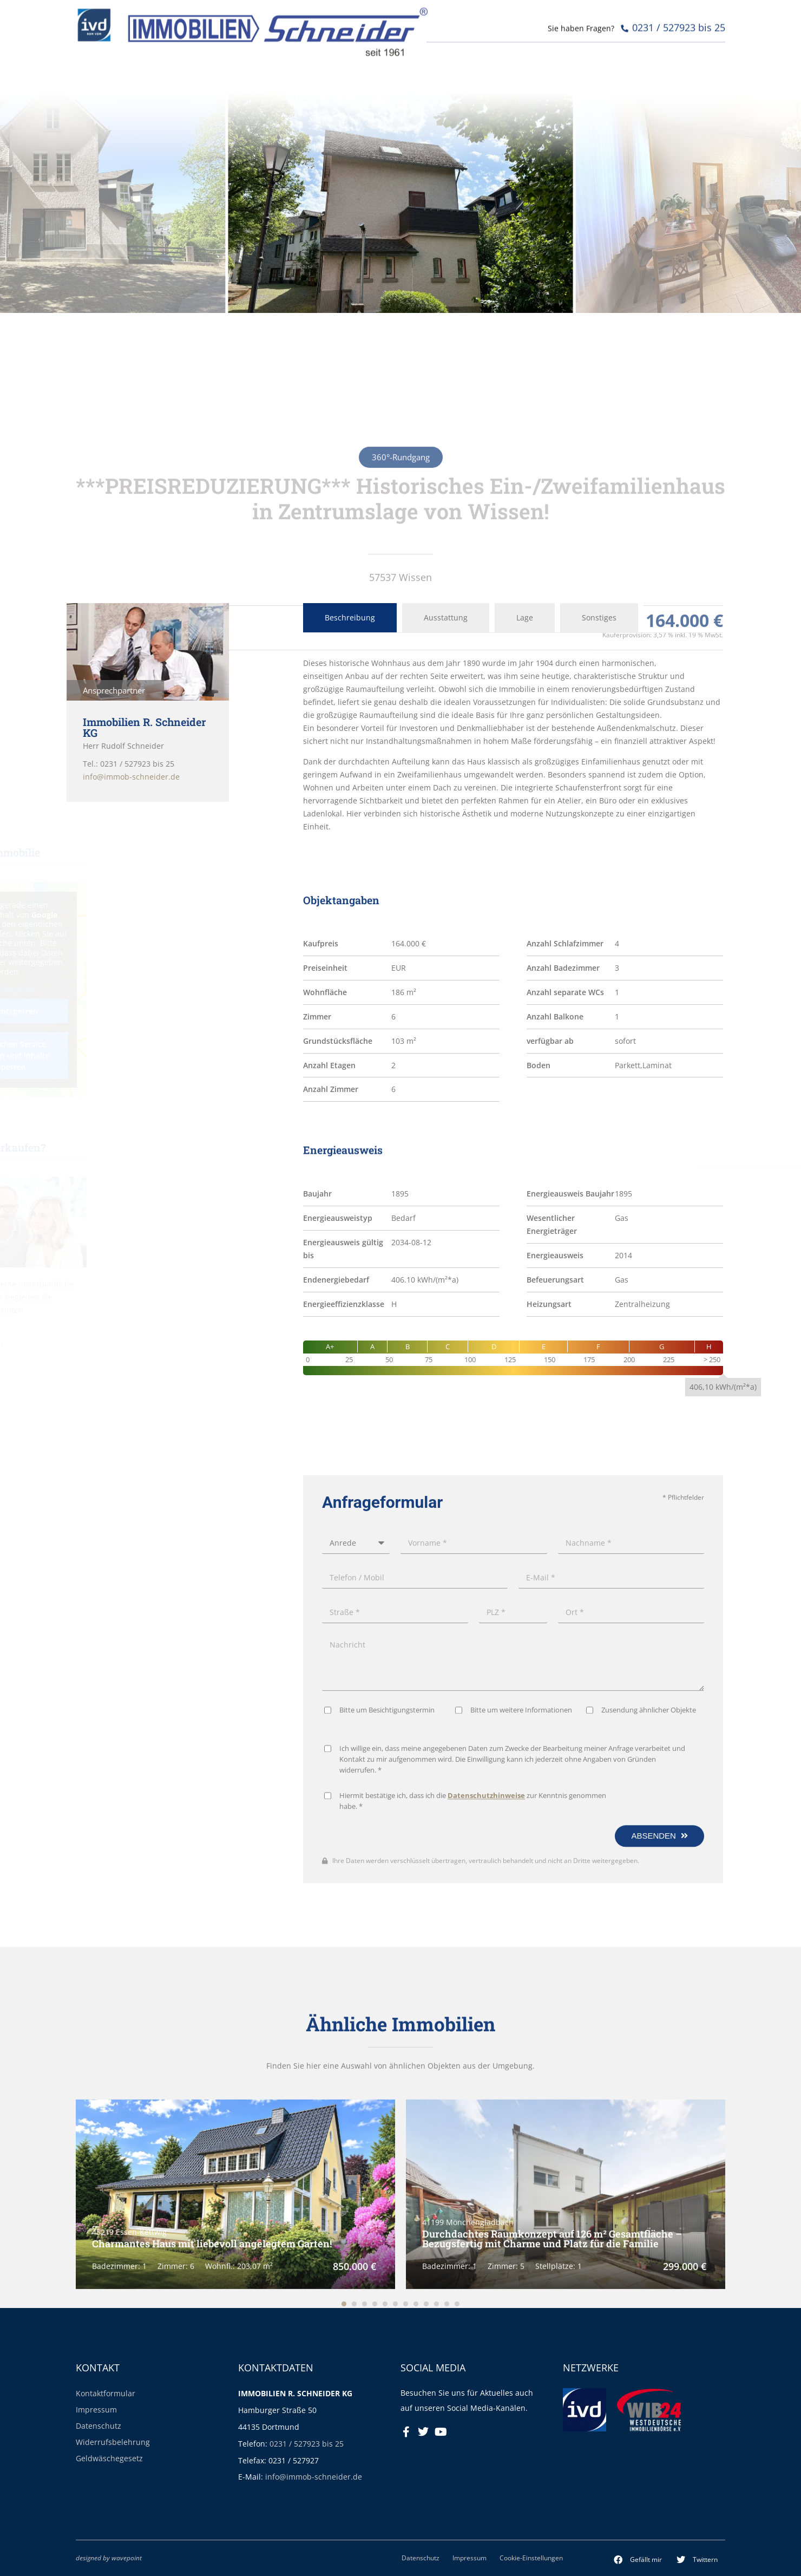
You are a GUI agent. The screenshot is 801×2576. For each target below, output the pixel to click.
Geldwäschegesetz (109, 2458)
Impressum (96, 2409)
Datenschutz (98, 2426)
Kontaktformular (105, 2393)
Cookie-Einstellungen (531, 2557)
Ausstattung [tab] (446, 617)
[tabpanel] (513, 745)
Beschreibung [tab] (350, 617)
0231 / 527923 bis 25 (307, 2443)
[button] (638, 2559)
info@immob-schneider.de (313, 2477)
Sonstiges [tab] (599, 617)
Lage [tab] (524, 617)
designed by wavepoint (109, 2557)
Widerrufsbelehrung (113, 2442)
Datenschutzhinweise (486, 2170)
